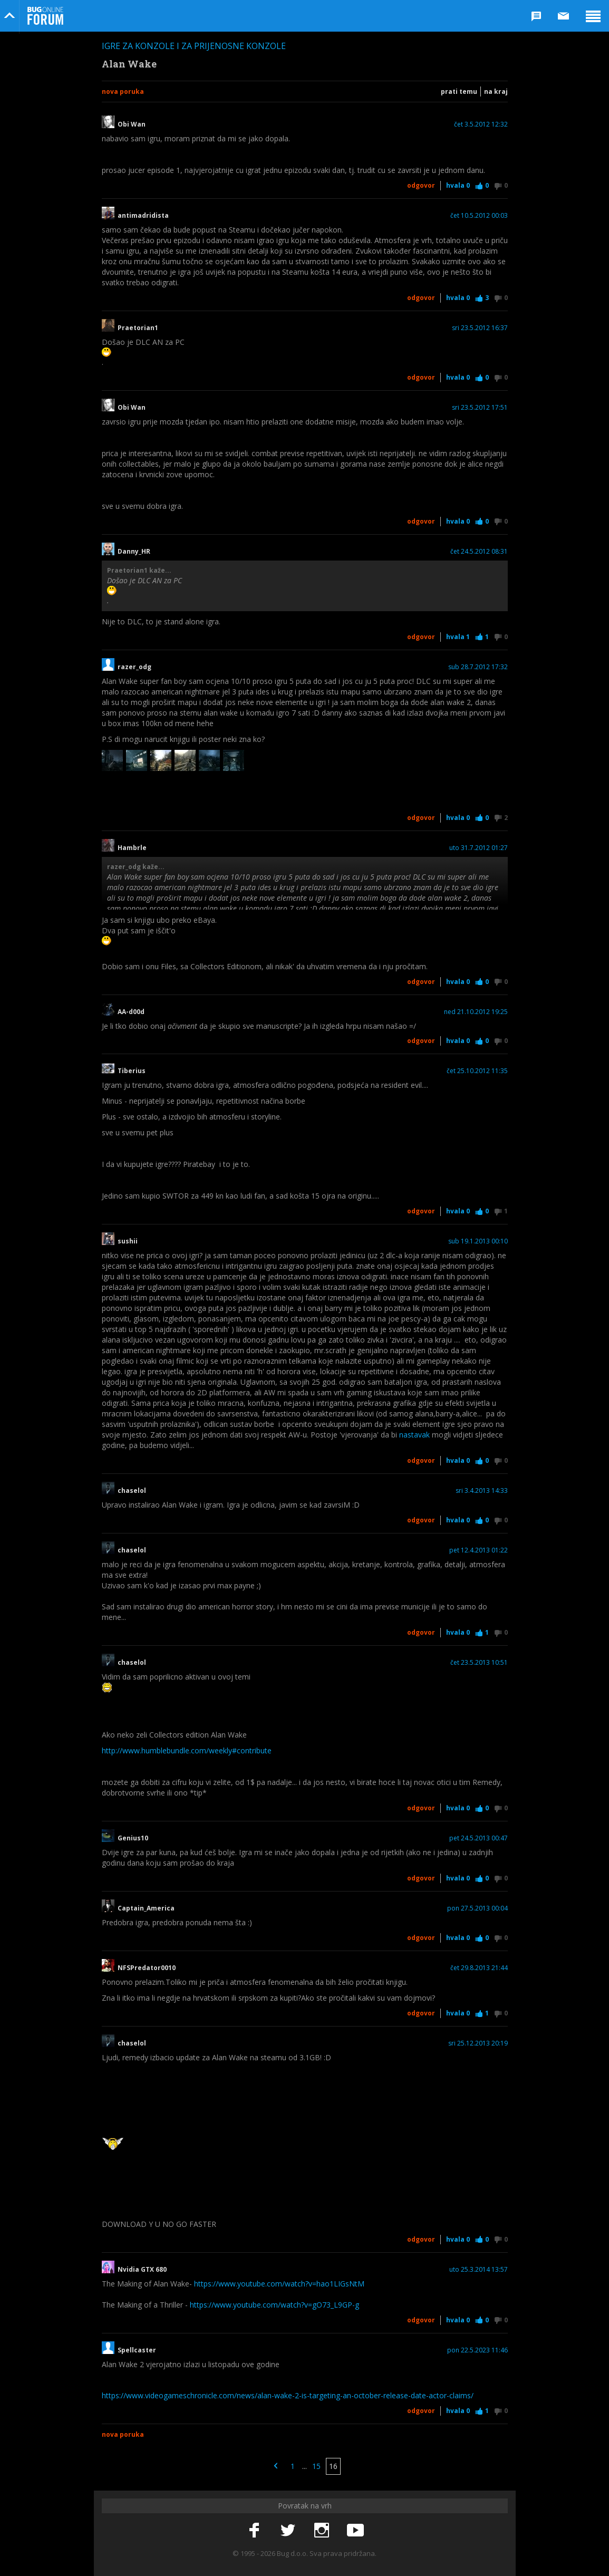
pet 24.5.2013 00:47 (478, 1838)
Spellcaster (137, 2350)
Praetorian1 (138, 328)
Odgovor (421, 185)
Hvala (458, 185)
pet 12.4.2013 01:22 (478, 1550)
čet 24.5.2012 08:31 (479, 551)
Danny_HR (134, 551)
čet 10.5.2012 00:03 (479, 215)
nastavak (414, 1435)
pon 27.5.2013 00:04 (477, 1908)
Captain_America (146, 1908)
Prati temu (459, 91)
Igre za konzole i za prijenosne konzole (194, 46)
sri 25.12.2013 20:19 (478, 2043)
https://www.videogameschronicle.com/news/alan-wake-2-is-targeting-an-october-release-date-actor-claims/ (287, 2395)
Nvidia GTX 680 (142, 2269)
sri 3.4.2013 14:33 (482, 1490)
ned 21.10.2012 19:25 (476, 1012)
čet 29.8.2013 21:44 (479, 1968)
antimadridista (143, 215)
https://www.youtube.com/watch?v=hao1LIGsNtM (279, 2284)
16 (333, 2466)
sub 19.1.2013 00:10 (478, 1241)
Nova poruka (123, 91)
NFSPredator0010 (147, 1968)
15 (316, 2466)
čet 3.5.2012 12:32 (481, 124)
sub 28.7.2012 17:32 (478, 667)
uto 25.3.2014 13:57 (478, 2269)
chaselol (132, 1490)
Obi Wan (132, 124)
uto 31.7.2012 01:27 (478, 848)
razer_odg (138, 667)
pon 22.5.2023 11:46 (477, 2350)
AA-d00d (131, 1012)
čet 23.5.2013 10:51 (479, 1662)
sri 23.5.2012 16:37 (480, 328)
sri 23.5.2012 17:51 (480, 407)
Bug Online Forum (45, 16)
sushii (128, 1241)
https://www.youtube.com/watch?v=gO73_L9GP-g (274, 2305)
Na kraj (496, 91)
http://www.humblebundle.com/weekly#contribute (187, 1750)
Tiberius (132, 1071)
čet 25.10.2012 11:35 (477, 1071)
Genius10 (133, 1838)
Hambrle (132, 848)
